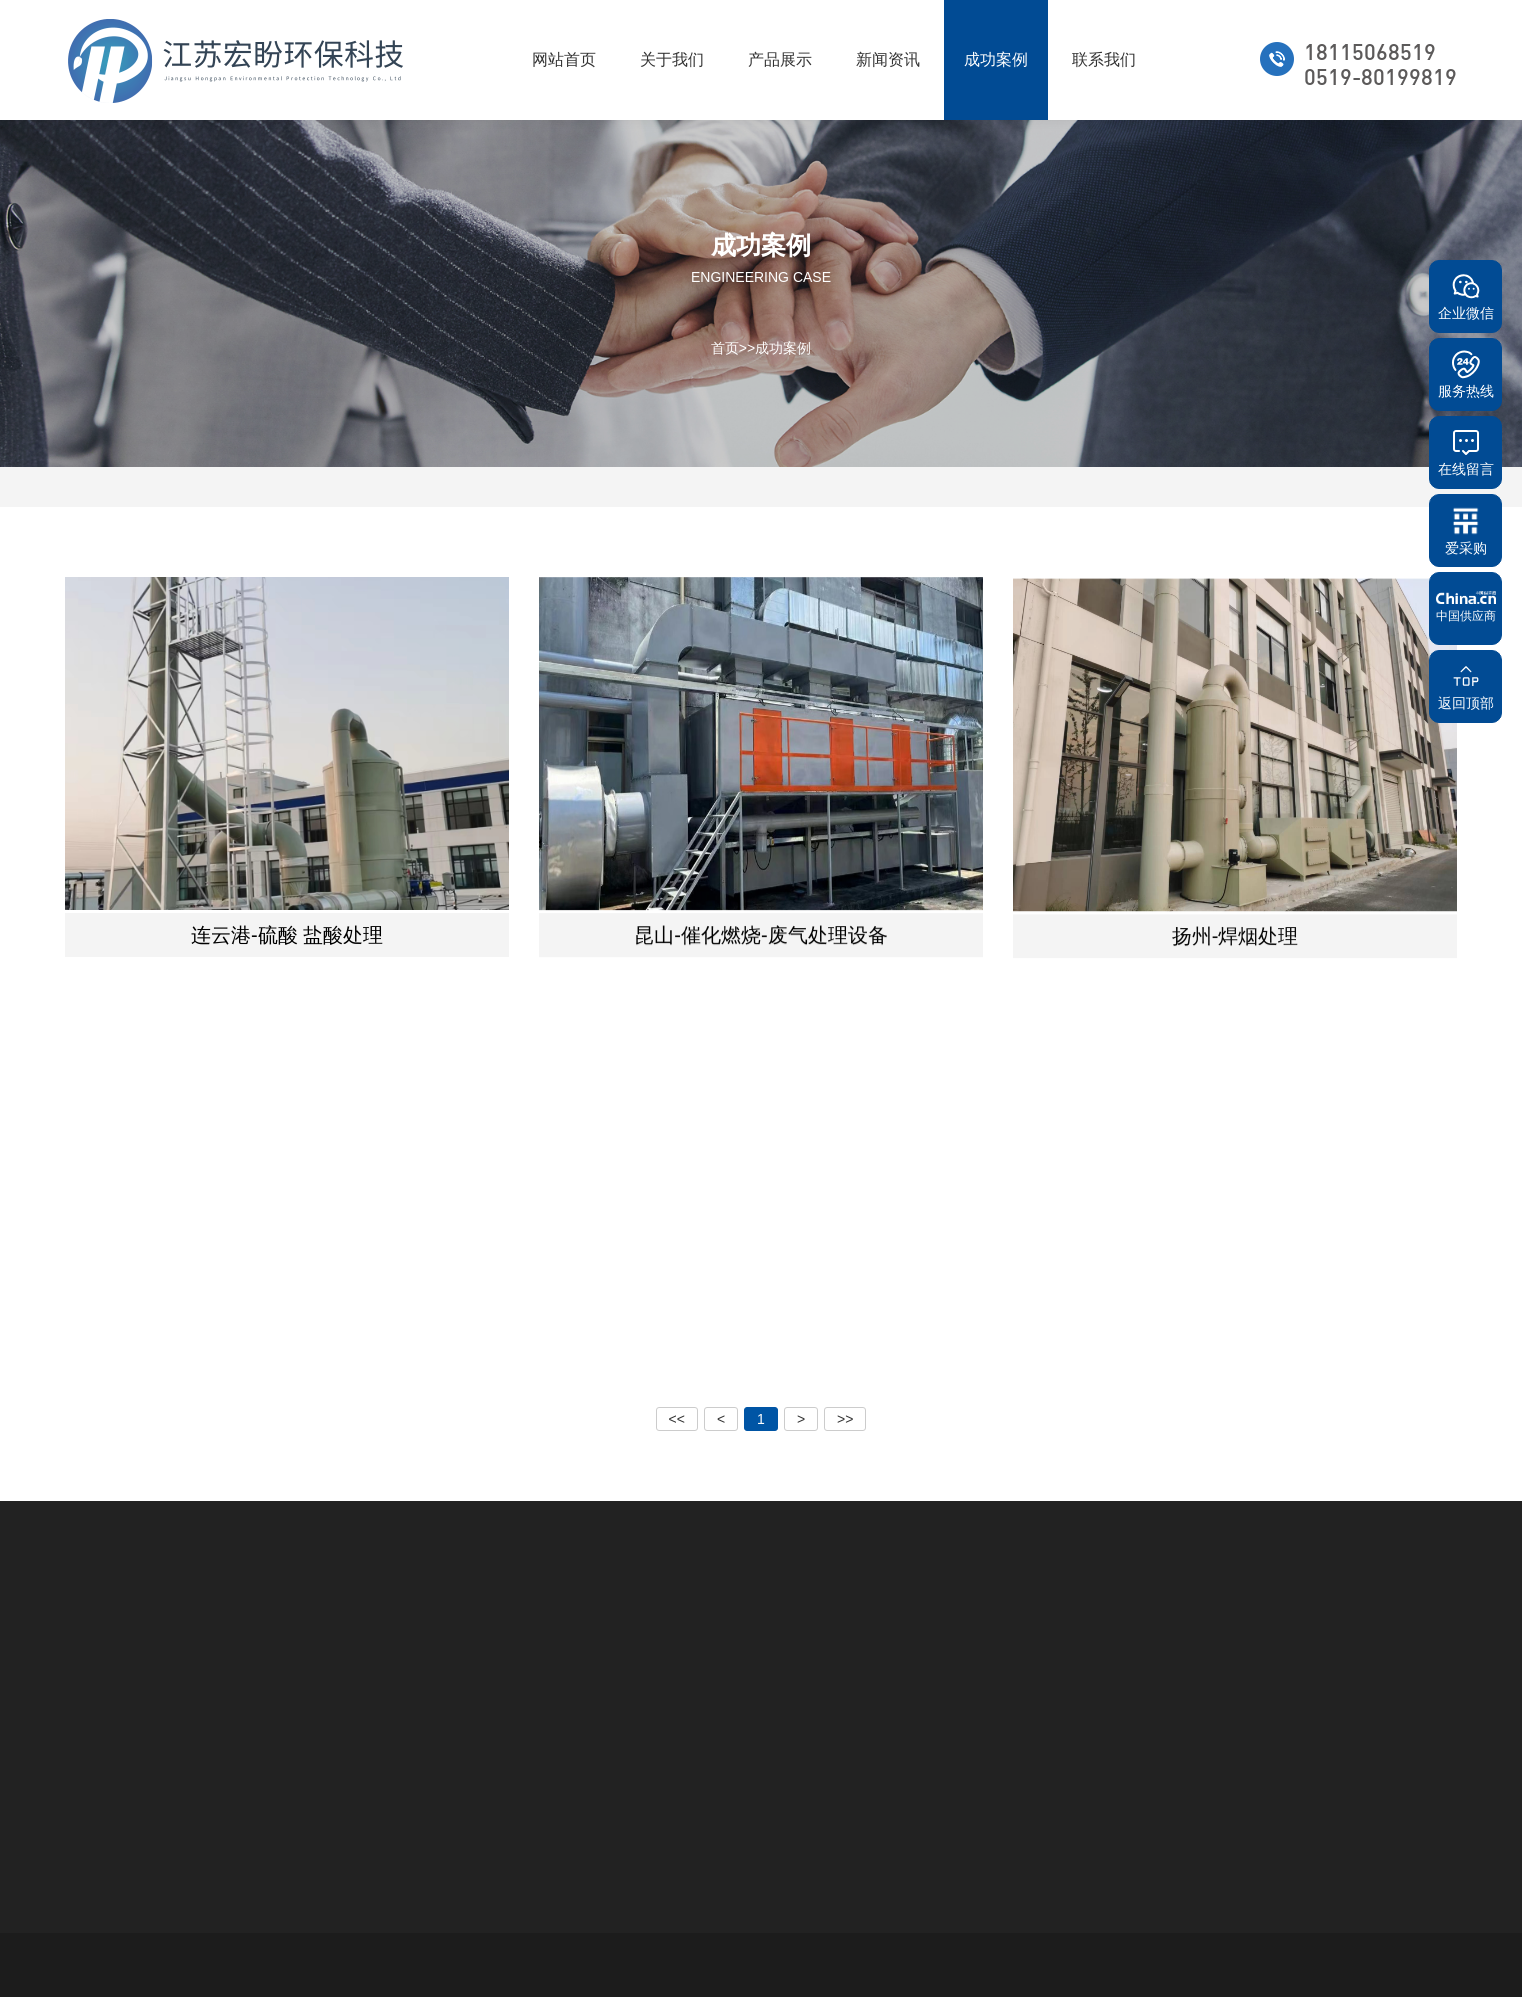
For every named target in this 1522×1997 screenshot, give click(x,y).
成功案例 (996, 59)
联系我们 (1104, 59)
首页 (725, 347)
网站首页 (564, 59)
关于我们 (672, 59)
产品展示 (780, 59)
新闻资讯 (888, 59)
